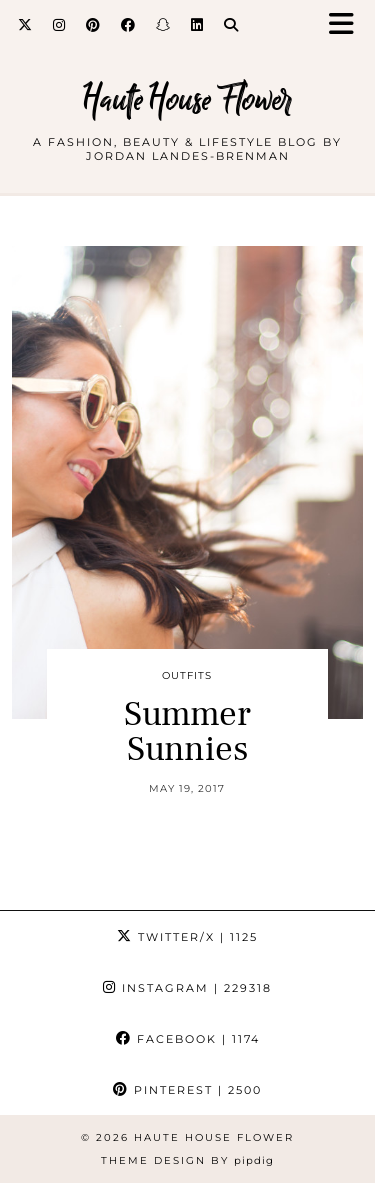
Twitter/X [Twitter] (187, 937)
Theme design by (187, 1160)
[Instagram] (59, 25)
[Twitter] (25, 25)
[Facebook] (128, 25)
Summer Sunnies (187, 732)
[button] (348, 25)
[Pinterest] (93, 25)
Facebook (188, 1039)
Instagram (187, 988)
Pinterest (187, 1090)
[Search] (231, 25)
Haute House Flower (187, 99)
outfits (187, 675)
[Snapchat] (163, 25)
